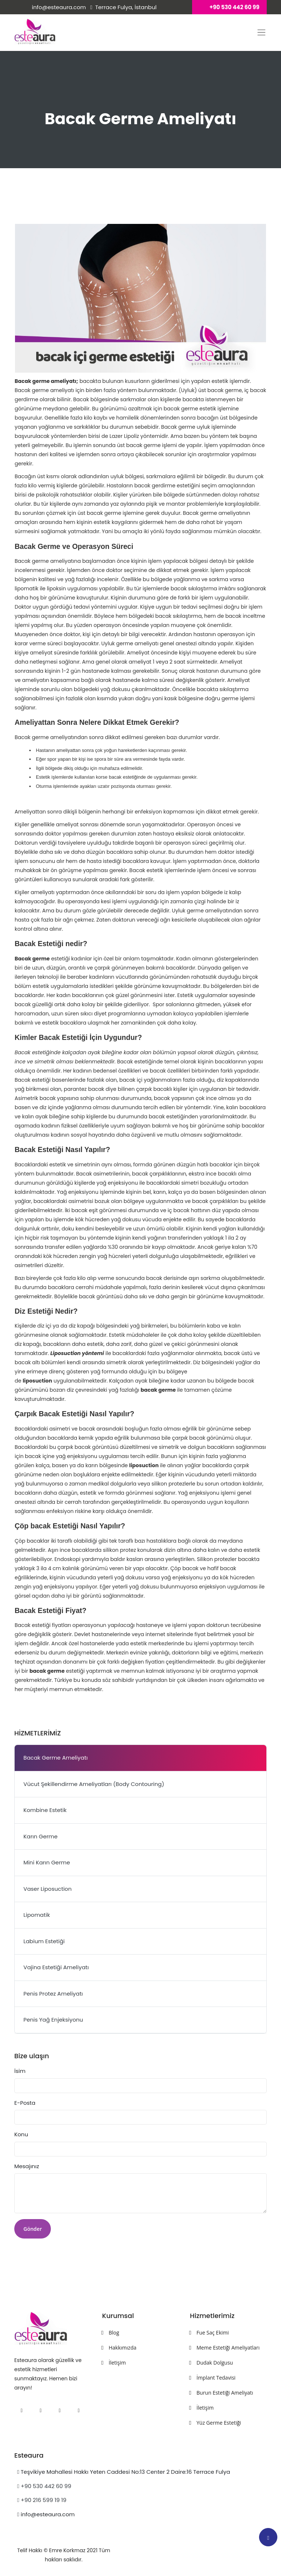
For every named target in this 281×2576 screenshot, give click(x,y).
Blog (114, 2332)
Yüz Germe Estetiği (218, 2422)
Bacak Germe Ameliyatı (55, 1757)
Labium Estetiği (44, 1941)
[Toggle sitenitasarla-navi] (261, 32)
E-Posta (24, 2103)
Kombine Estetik (45, 1810)
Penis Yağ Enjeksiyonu (53, 2019)
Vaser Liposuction (47, 1889)
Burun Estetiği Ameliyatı (224, 2392)
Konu (21, 2134)
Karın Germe (40, 1836)
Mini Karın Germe (46, 1862)
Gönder (32, 2228)
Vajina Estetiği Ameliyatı (56, 1967)
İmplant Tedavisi (216, 2377)
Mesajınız (26, 2166)
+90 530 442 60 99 (44, 2486)
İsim (20, 2071)
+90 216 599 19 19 (41, 2500)
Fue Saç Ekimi (212, 2332)
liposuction (37, 1380)
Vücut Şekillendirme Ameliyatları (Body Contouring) (93, 1784)
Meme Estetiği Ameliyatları (228, 2347)
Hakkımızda (122, 2347)
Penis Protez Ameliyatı (53, 1993)
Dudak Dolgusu (214, 2362)
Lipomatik (36, 1915)
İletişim (117, 2362)
